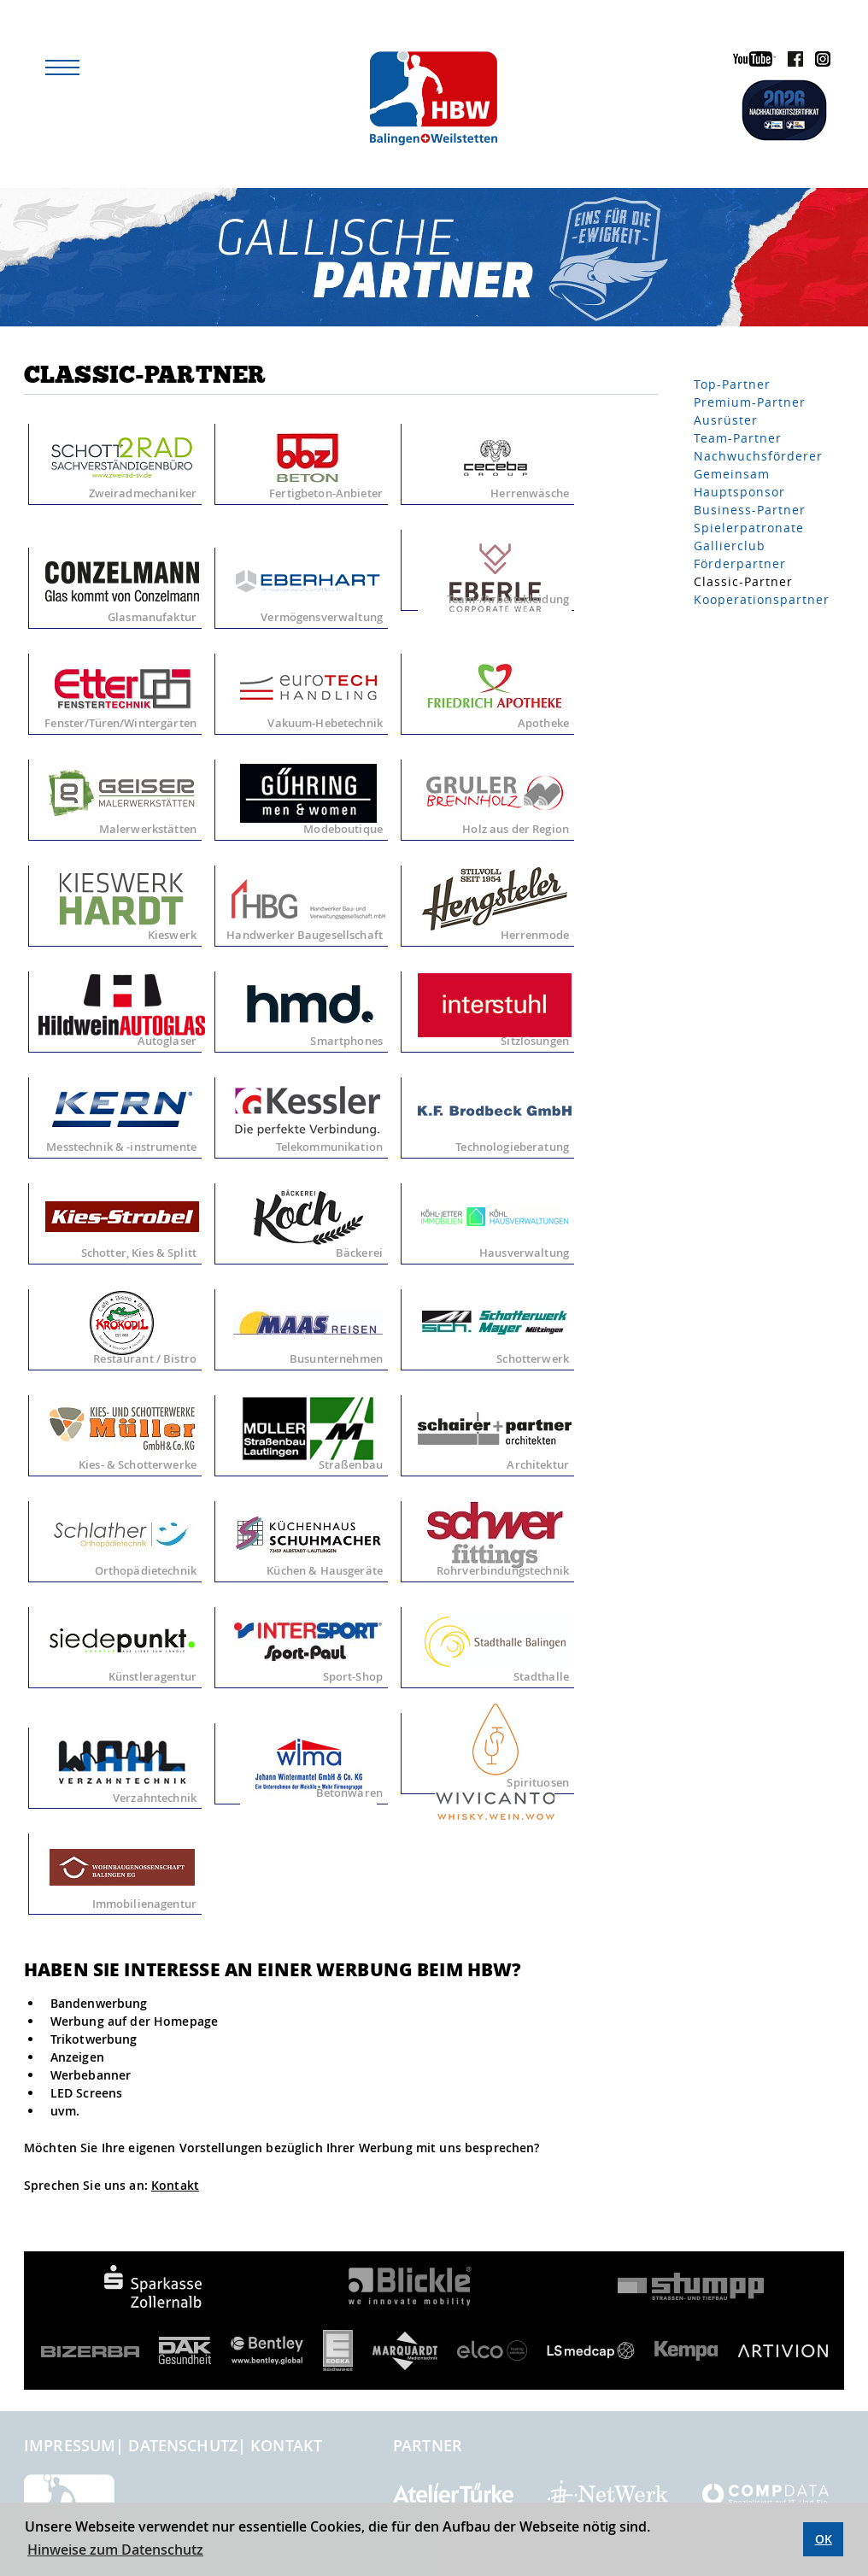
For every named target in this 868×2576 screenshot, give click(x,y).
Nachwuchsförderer (758, 456)
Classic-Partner (743, 581)
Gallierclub (729, 545)
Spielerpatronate (749, 527)
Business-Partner (750, 510)
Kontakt (175, 2185)
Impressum (69, 2445)
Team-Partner (738, 438)
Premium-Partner (750, 402)
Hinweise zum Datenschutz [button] (115, 2549)
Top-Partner (732, 384)
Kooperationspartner (762, 599)
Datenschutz (183, 2445)
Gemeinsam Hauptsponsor (739, 483)
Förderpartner (740, 563)
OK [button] (823, 2539)
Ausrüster (726, 420)
